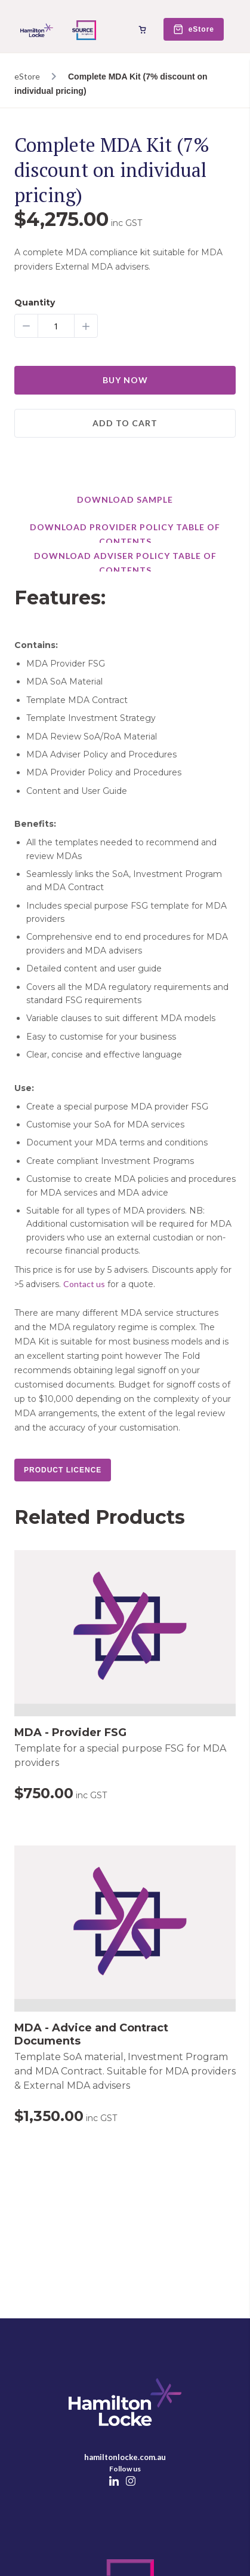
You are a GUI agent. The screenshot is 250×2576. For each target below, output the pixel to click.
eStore (27, 76)
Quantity (34, 303)
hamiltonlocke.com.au (125, 2457)
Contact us (84, 1284)
